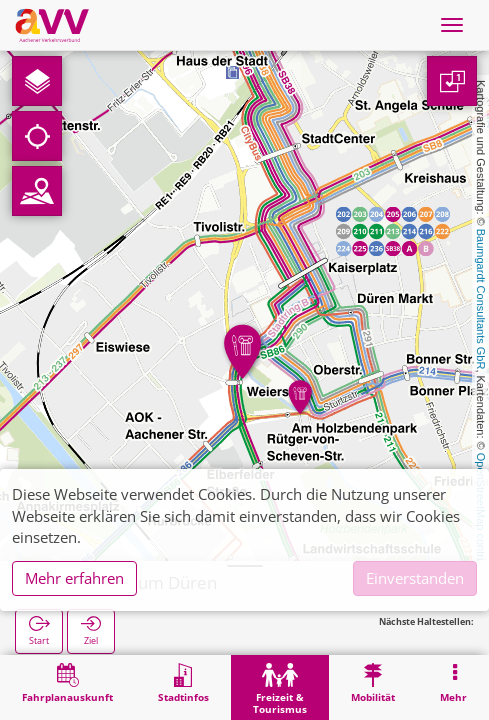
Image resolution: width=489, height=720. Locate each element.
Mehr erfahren (74, 578)
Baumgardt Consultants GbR (481, 299)
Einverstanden (415, 578)
